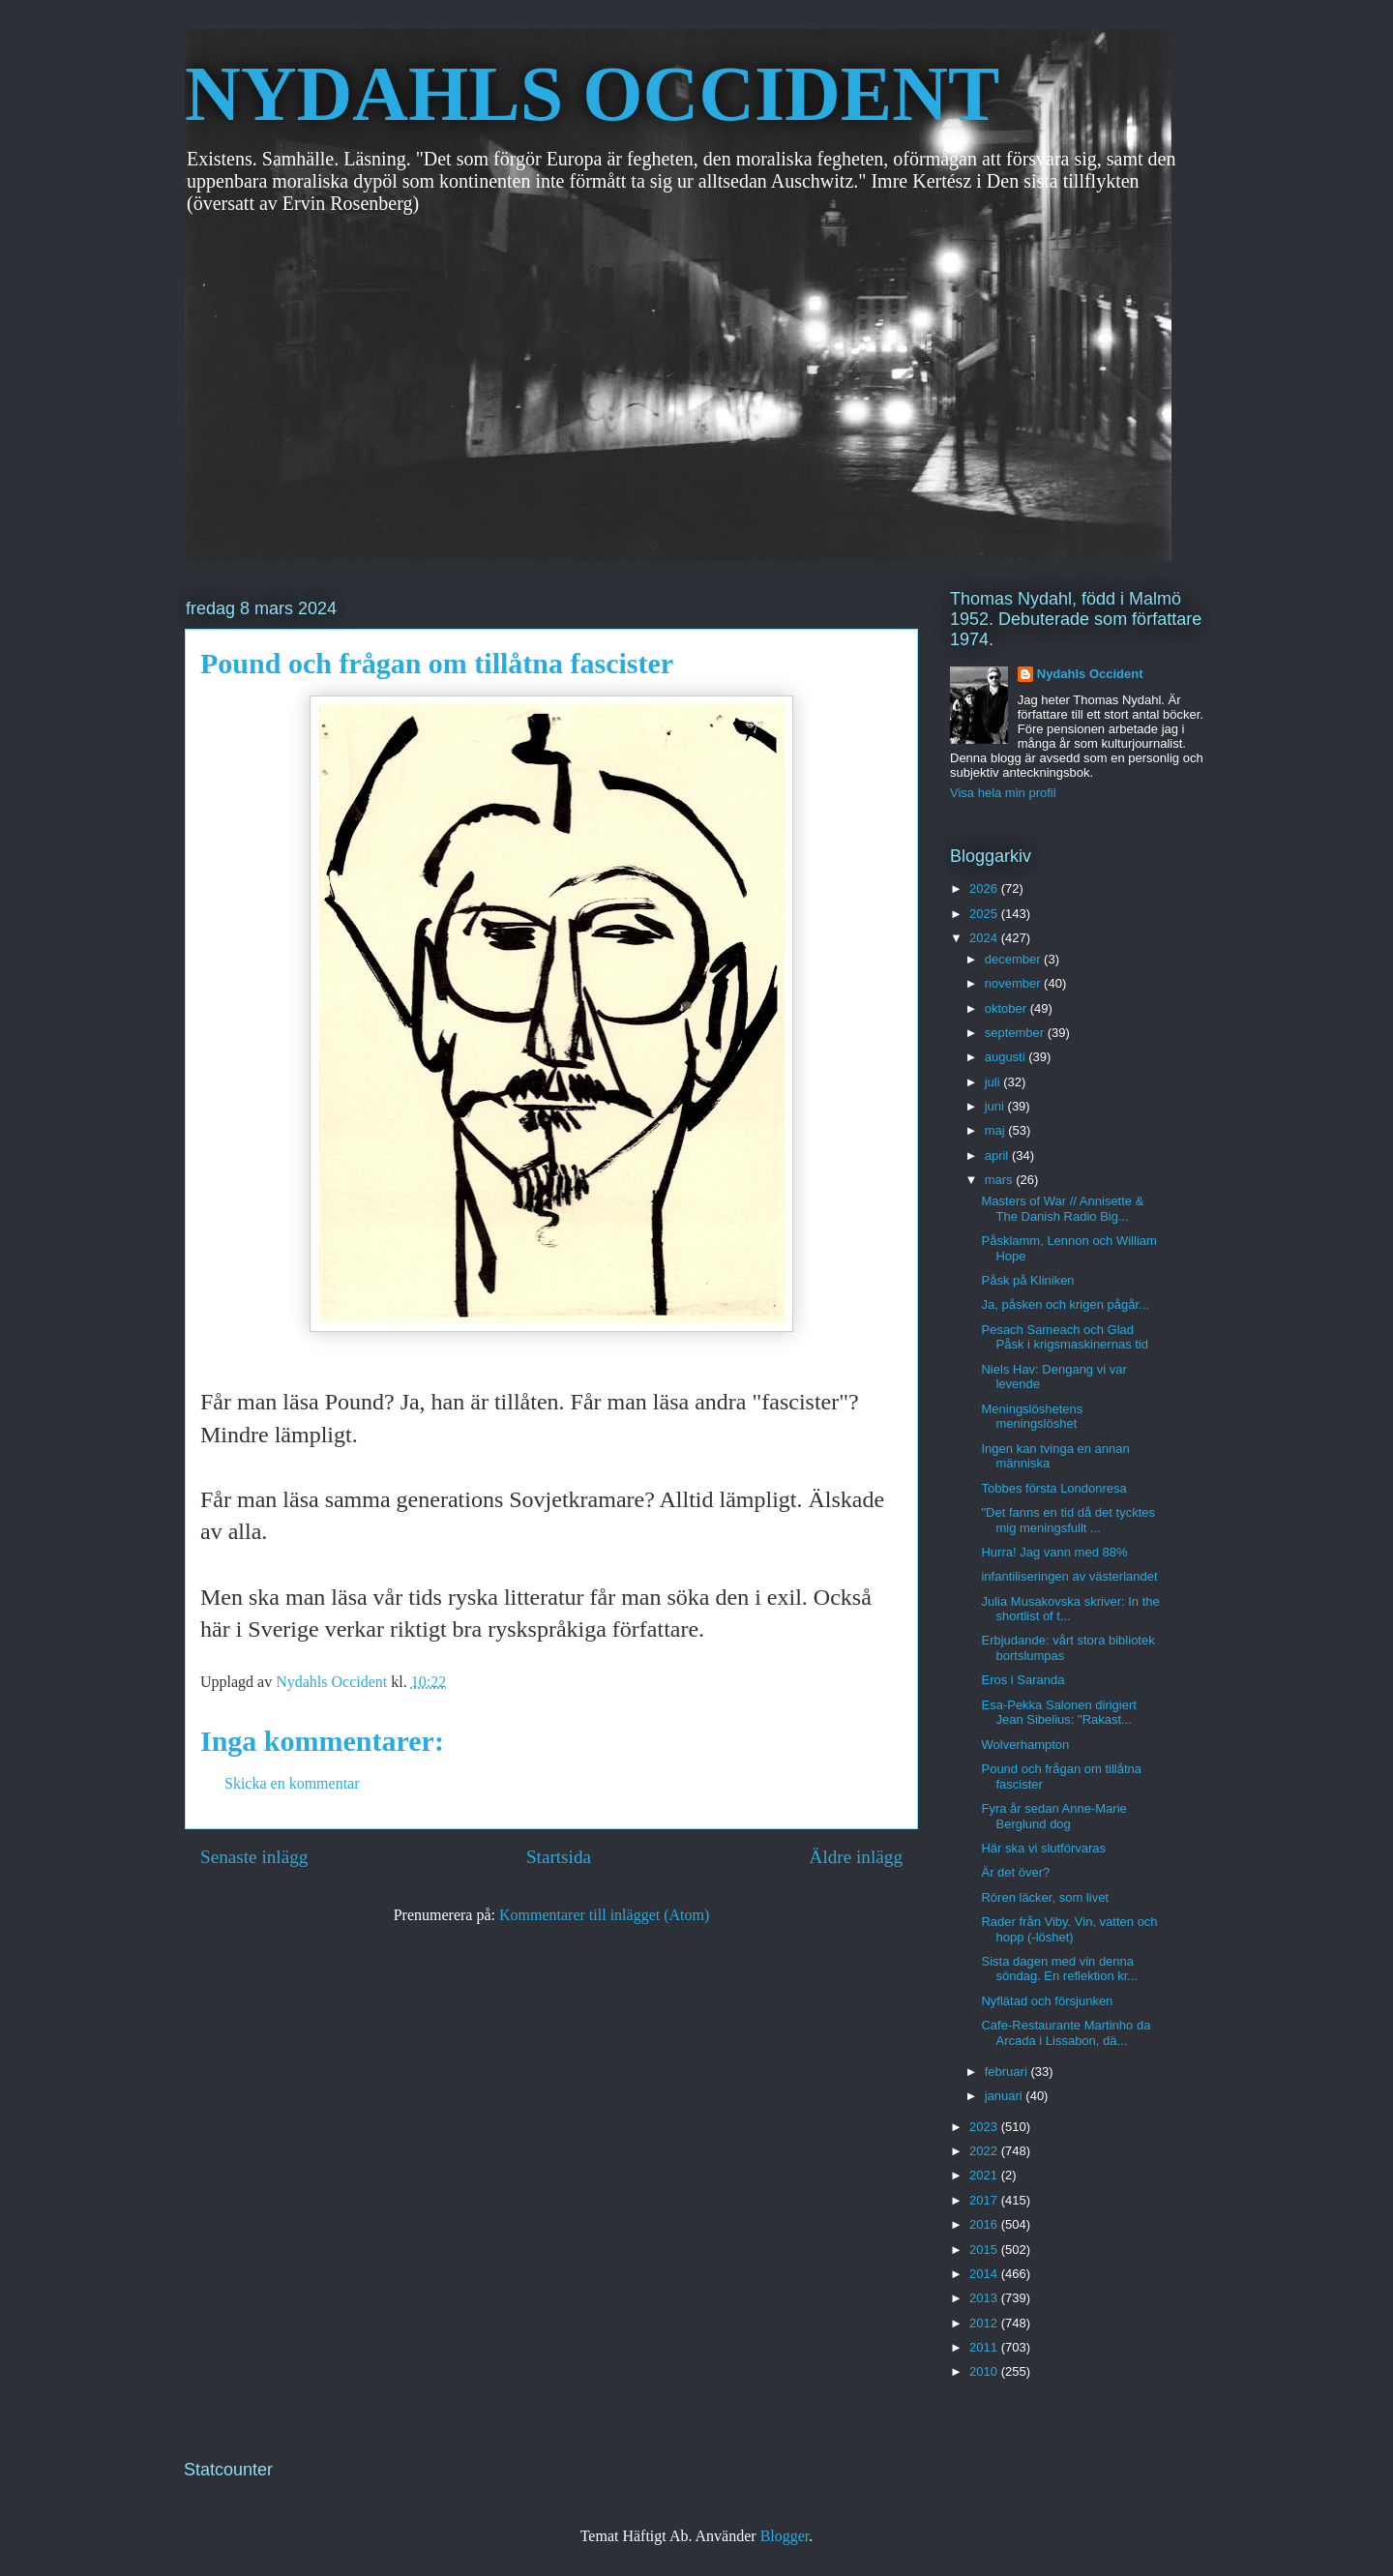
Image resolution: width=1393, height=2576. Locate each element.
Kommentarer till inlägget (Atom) (604, 1915)
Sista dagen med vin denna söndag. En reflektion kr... (1059, 1969)
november (1014, 983)
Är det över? (1015, 1872)
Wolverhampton (1025, 1744)
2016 (985, 2224)
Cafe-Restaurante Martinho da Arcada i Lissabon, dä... (1065, 2033)
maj (997, 1130)
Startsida (558, 1857)
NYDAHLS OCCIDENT (592, 93)
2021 (985, 2175)
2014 (985, 2273)
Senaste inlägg (254, 1857)
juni (996, 1106)
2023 (985, 2126)
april (998, 1155)
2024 (985, 938)
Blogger (785, 2536)
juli (994, 1082)
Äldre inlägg (856, 1857)
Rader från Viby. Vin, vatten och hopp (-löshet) (1069, 1929)
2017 (985, 2200)
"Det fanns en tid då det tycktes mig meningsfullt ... (1068, 1520)
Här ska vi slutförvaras (1043, 1848)
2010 (985, 2371)
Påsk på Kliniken (1027, 1280)
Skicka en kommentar (292, 1783)
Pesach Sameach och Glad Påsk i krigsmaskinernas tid (1064, 1337)
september (1016, 1032)
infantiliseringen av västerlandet (1069, 1576)
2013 (985, 2298)
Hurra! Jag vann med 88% (1054, 1552)
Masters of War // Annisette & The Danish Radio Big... (1062, 1209)
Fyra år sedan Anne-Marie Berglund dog (1053, 1816)
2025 (985, 913)
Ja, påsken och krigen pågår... (1064, 1304)
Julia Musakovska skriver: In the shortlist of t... (1070, 1609)
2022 (985, 2151)
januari (1005, 2095)
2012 (985, 2323)
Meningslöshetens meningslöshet (1031, 1417)
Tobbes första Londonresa (1053, 1488)
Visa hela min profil (1003, 792)
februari (1008, 2071)
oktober (1007, 1008)
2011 (985, 2347)
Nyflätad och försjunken (1046, 2001)
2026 (985, 888)
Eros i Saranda (1022, 1680)
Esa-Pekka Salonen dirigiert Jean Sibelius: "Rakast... (1058, 1713)
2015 (985, 2249)
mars (1001, 1179)
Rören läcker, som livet (1045, 1897)
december (1014, 959)
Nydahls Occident (1090, 673)
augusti (1007, 1057)
